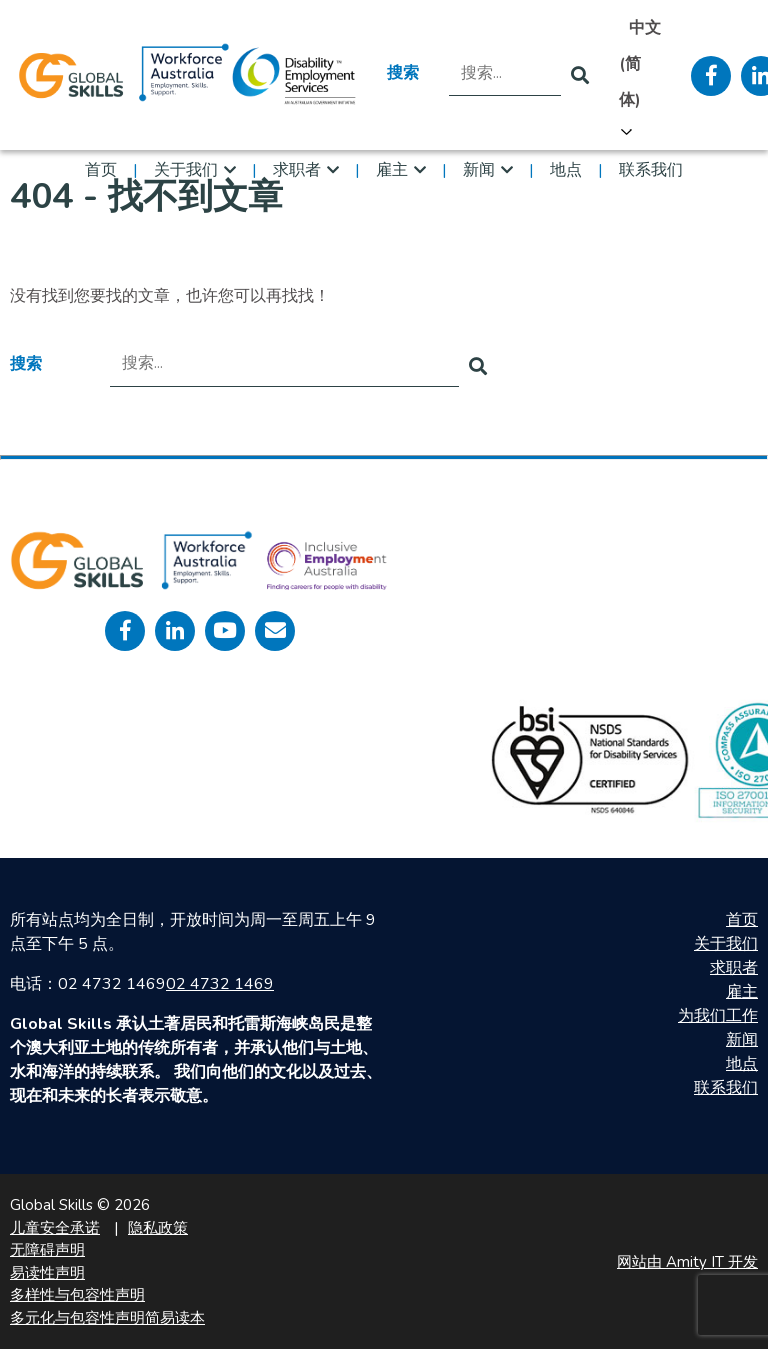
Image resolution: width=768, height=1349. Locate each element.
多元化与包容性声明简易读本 (107, 1318)
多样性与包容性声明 (77, 1295)
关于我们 (186, 170)
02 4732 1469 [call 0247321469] (220, 984)
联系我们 (651, 170)
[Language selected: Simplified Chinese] (640, 76)
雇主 (392, 170)
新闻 (479, 170)
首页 (101, 170)
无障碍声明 (47, 1250)
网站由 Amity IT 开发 (687, 1262)
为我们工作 (718, 1016)
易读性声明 (47, 1273)
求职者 (297, 170)
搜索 (403, 73)
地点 (566, 170)
